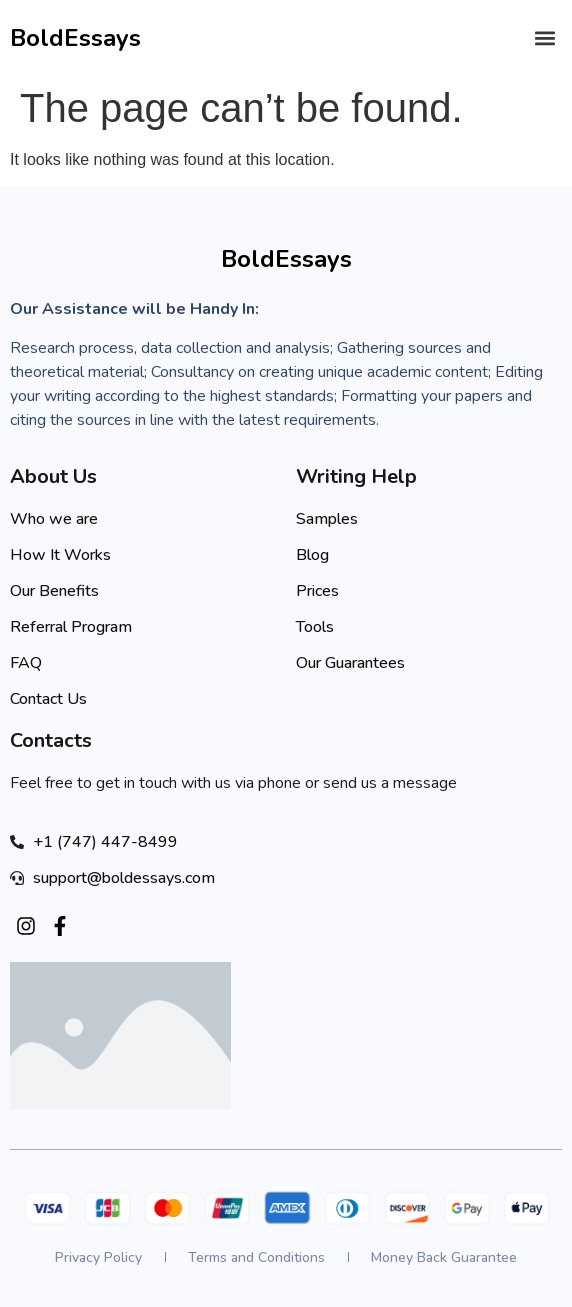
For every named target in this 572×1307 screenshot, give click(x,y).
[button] (545, 38)
